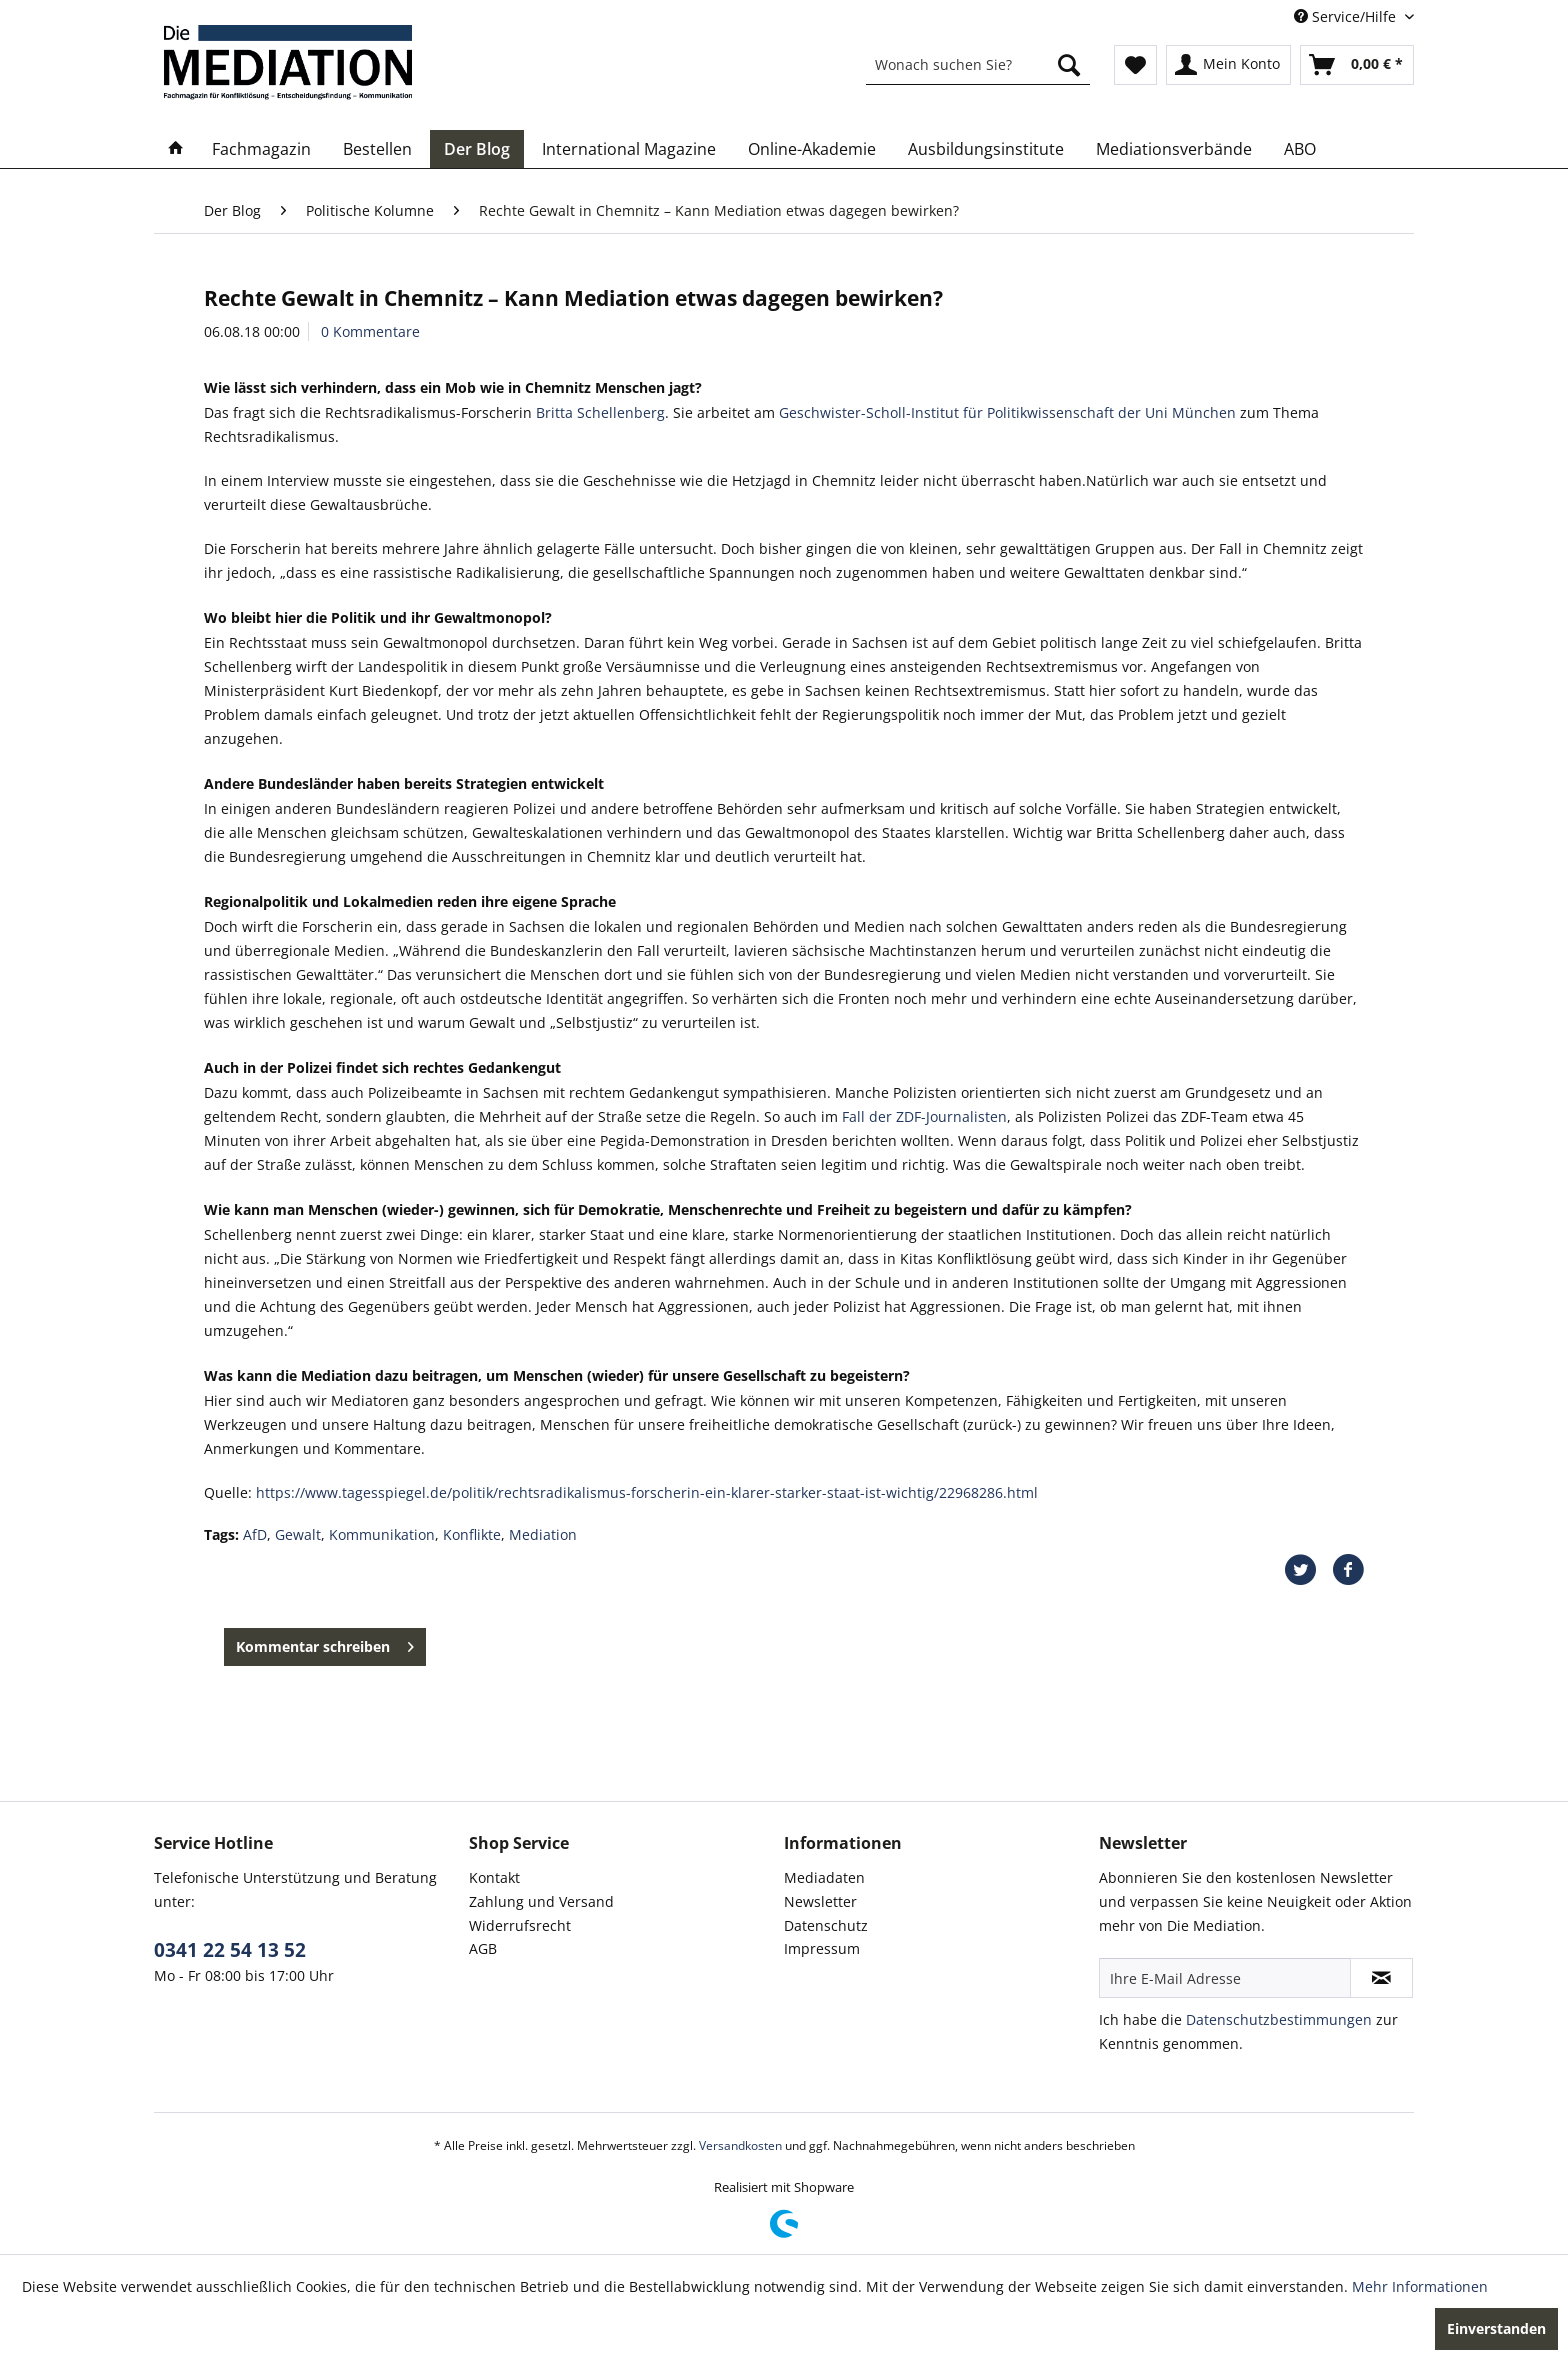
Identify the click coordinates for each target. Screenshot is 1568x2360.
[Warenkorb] (1357, 65)
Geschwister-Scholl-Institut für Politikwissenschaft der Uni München (1007, 412)
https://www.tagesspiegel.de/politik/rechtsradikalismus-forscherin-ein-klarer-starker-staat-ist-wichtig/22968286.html (647, 1492)
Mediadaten (824, 1877)
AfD (255, 1534)
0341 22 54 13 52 (230, 1950)
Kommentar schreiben (325, 1643)
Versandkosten (740, 2145)
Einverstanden (1496, 2328)
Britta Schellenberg (600, 412)
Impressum (822, 1948)
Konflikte (472, 1534)
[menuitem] (978, 65)
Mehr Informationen (1420, 2286)
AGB (483, 1948)
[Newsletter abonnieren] (1381, 1978)
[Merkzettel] (1135, 65)
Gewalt (298, 1534)
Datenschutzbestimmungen (1279, 2019)
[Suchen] (1069, 65)
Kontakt (494, 1877)
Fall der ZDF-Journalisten (924, 1116)
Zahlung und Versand (541, 1901)
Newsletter (820, 1901)
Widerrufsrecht (520, 1925)
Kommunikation (382, 1534)
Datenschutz (826, 1925)
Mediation (543, 1534)
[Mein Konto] (1228, 65)
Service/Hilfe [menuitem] (1347, 16)
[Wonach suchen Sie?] (978, 65)
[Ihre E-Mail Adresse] (1225, 1978)
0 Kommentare (370, 331)
